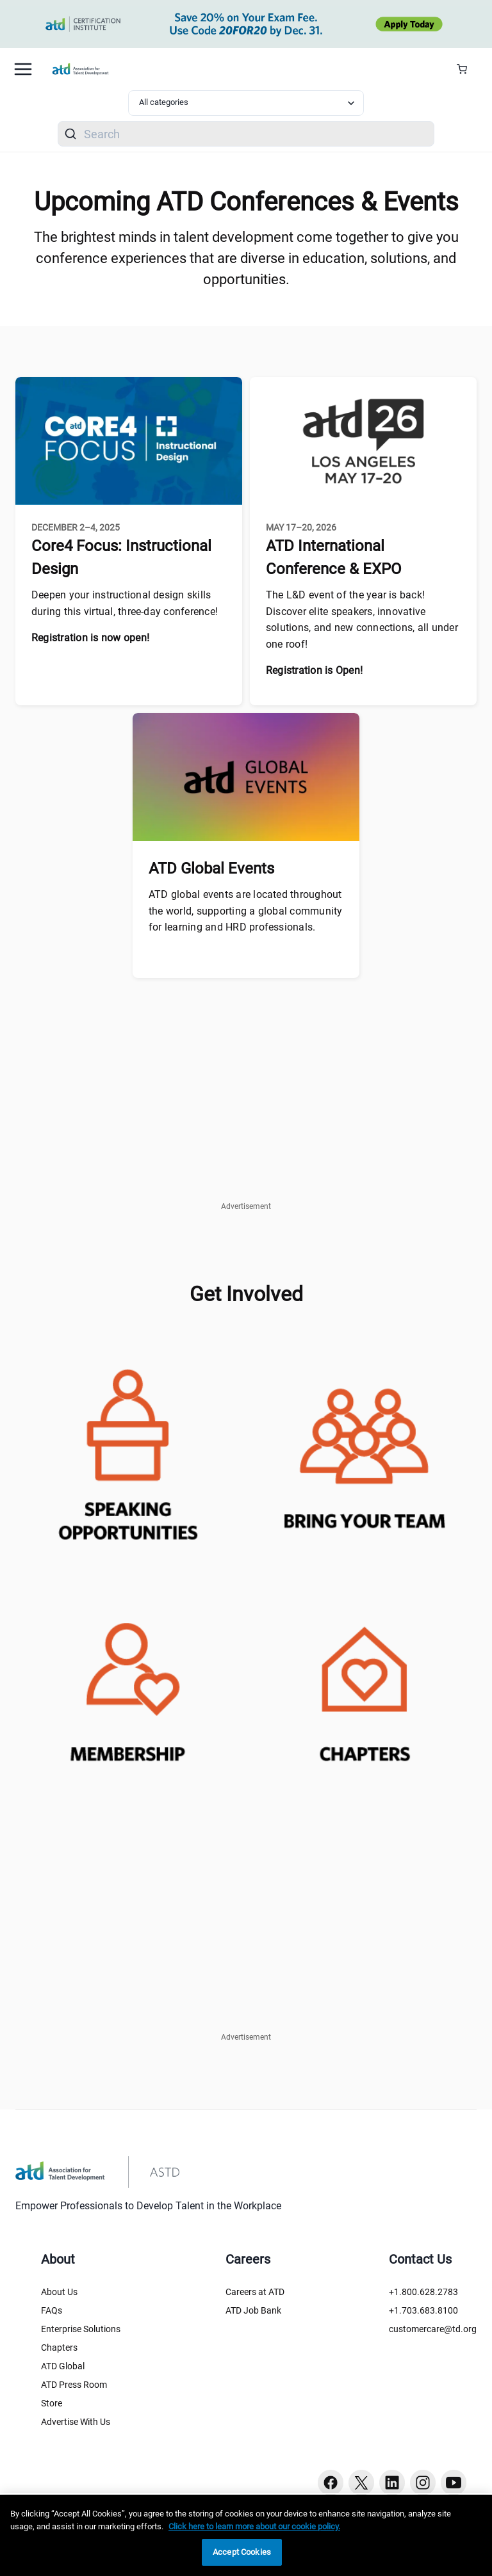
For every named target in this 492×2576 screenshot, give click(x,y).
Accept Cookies (242, 2552)
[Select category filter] (246, 103)
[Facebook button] (330, 2482)
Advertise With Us (75, 2422)
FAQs (51, 2310)
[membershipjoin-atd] (127, 1683)
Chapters (59, 2347)
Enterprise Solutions (80, 2329)
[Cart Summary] (467, 69)
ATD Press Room (74, 2385)
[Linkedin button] (392, 2482)
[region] (246, 2535)
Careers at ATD (255, 2292)
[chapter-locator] (364, 1683)
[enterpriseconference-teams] (364, 1450)
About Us (59, 2292)
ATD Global (63, 2366)
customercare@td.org (433, 2329)
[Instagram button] (423, 2482)
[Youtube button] (453, 2482)
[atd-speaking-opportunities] (127, 1450)
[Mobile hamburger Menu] (23, 69)
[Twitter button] (361, 2482)
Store (51, 2403)
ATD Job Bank (253, 2310)
